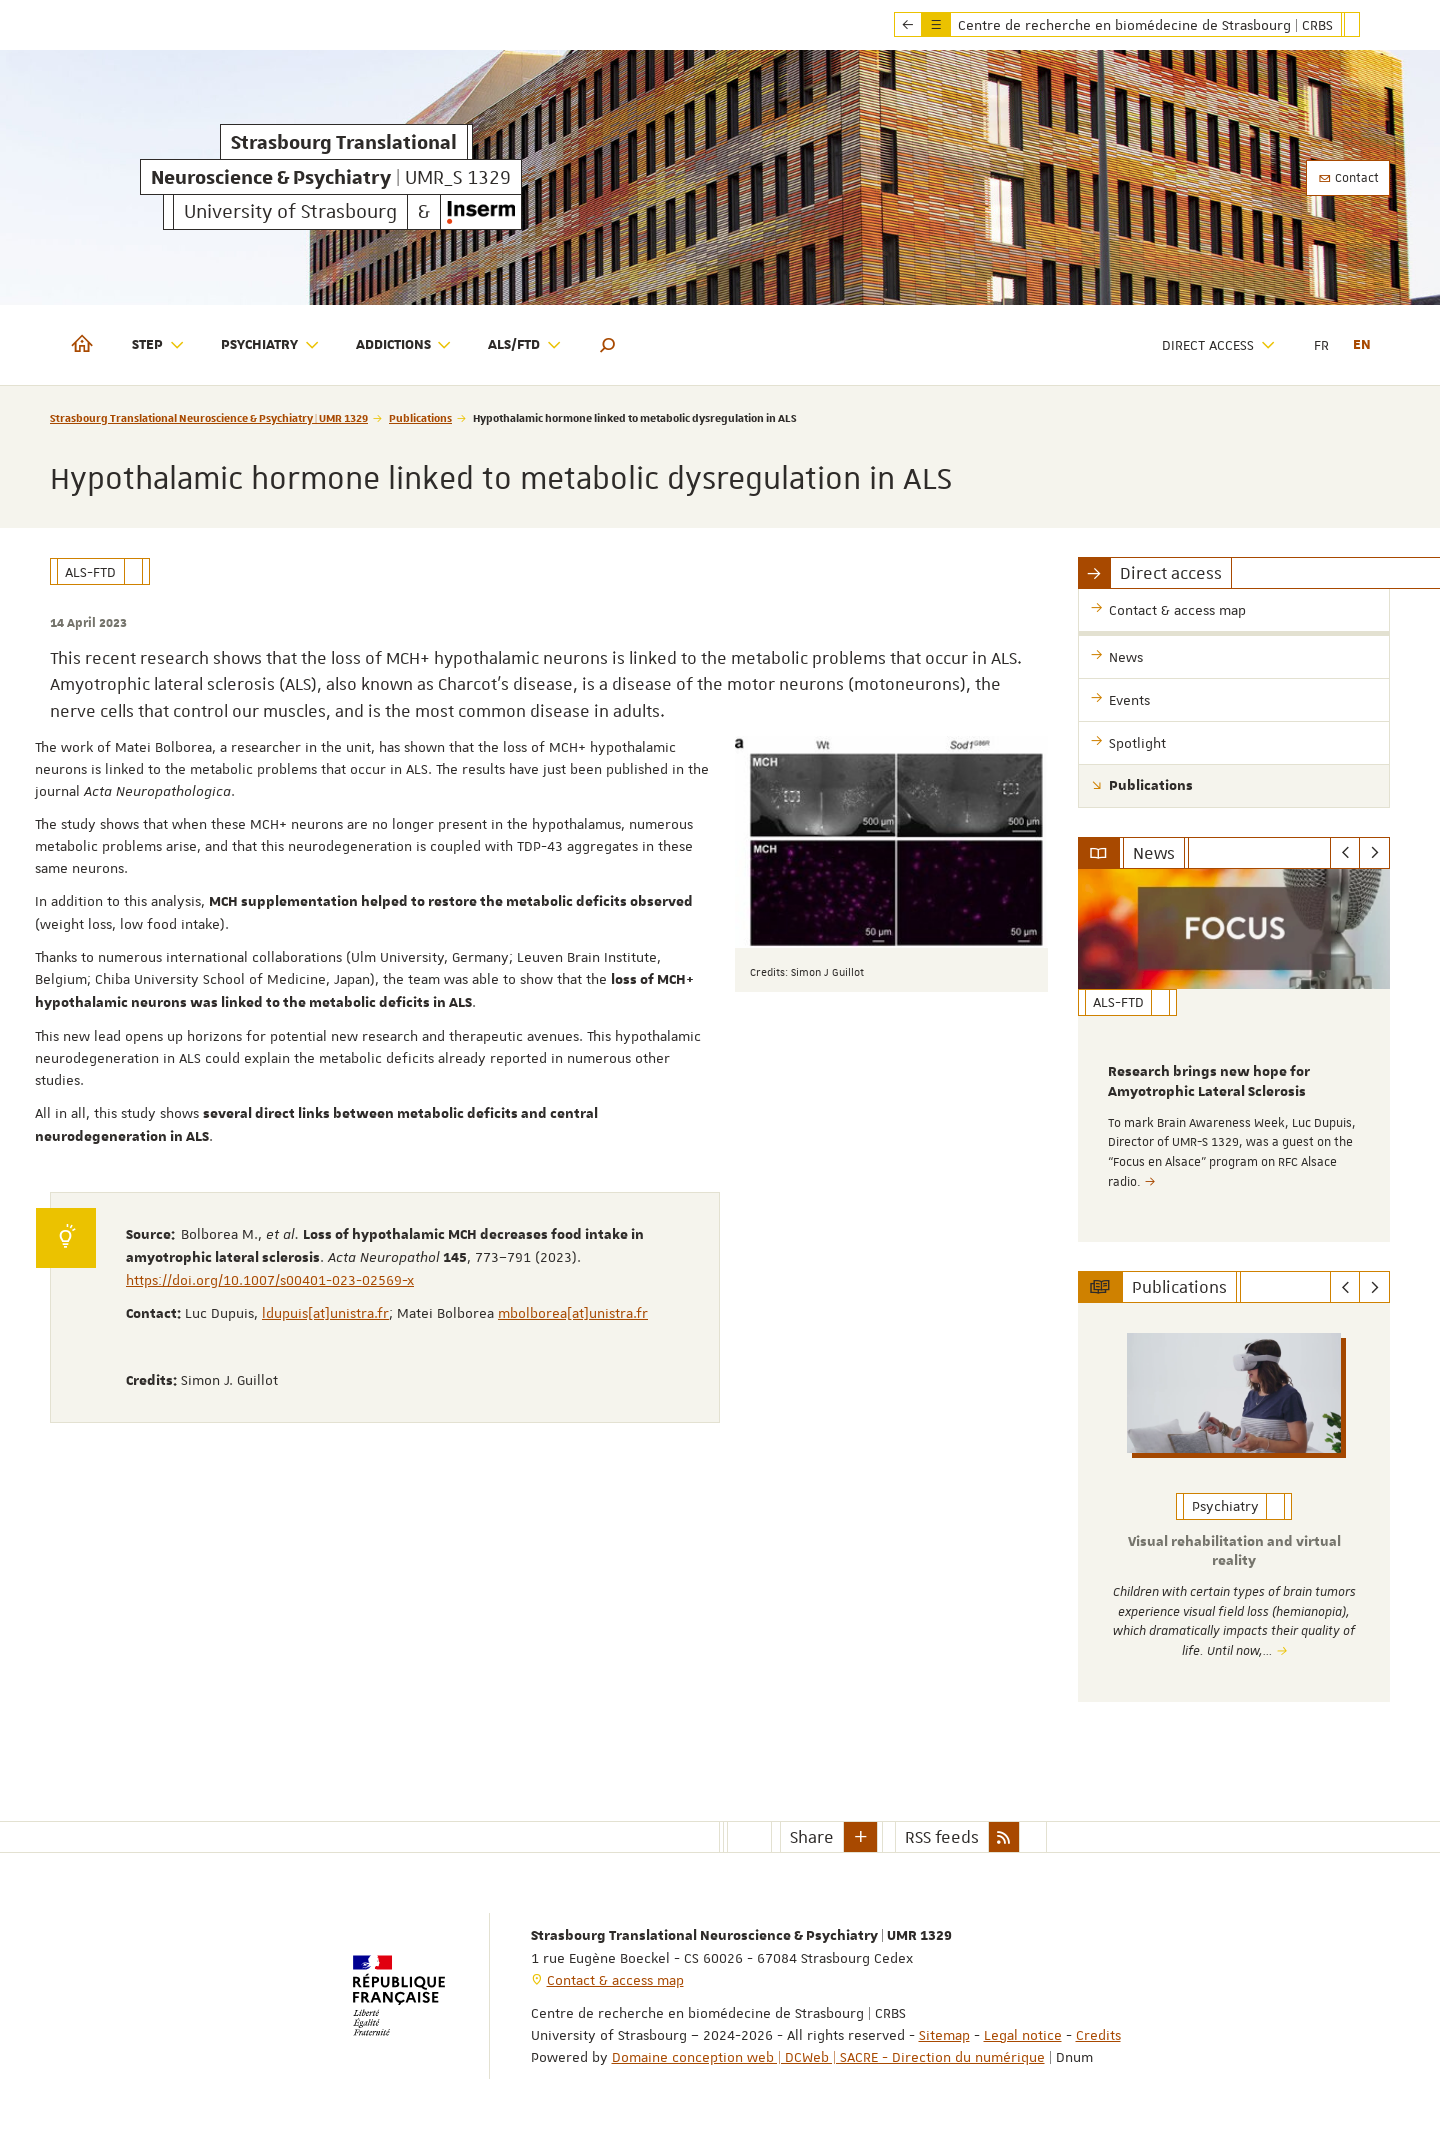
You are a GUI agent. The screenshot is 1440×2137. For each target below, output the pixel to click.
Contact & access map (615, 1978)
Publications (420, 417)
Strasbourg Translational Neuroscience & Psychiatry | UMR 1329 (209, 417)
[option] (1234, 1055)
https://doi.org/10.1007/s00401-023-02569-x (270, 1280)
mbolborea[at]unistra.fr (573, 1313)
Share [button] (812, 1835)
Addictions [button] (404, 345)
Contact (1348, 178)
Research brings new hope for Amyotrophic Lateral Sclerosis (1209, 1082)
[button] (608, 345)
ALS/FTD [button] (525, 345)
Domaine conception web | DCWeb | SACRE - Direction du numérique (828, 2055)
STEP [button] (158, 345)
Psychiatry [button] (270, 345)
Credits (1098, 2033)
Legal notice (1023, 2033)
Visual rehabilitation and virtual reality (1234, 1551)
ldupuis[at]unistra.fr (325, 1313)
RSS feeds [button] (942, 1835)
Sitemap (944, 2033)
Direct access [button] (1219, 345)
